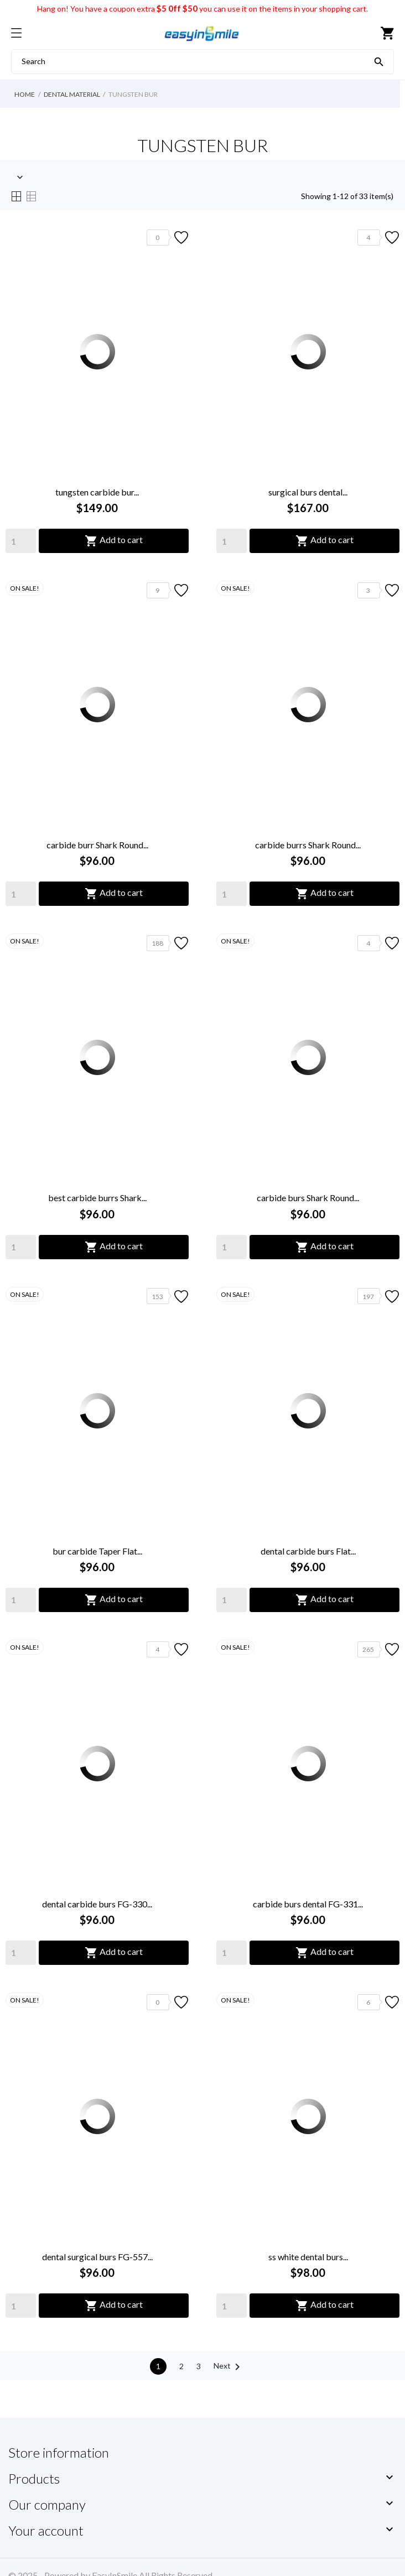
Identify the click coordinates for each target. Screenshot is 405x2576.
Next (229, 2367)
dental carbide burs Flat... (308, 1551)
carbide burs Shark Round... (308, 1197)
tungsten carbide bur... (97, 492)
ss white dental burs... (308, 2256)
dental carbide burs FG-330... (97, 1904)
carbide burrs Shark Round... (308, 844)
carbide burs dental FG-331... (308, 1904)
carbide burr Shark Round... (97, 844)
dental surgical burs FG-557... (97, 2256)
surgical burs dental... (307, 492)
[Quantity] (21, 541)
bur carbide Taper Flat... (97, 1551)
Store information (58, 2452)
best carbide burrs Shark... (97, 1197)
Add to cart (114, 540)
